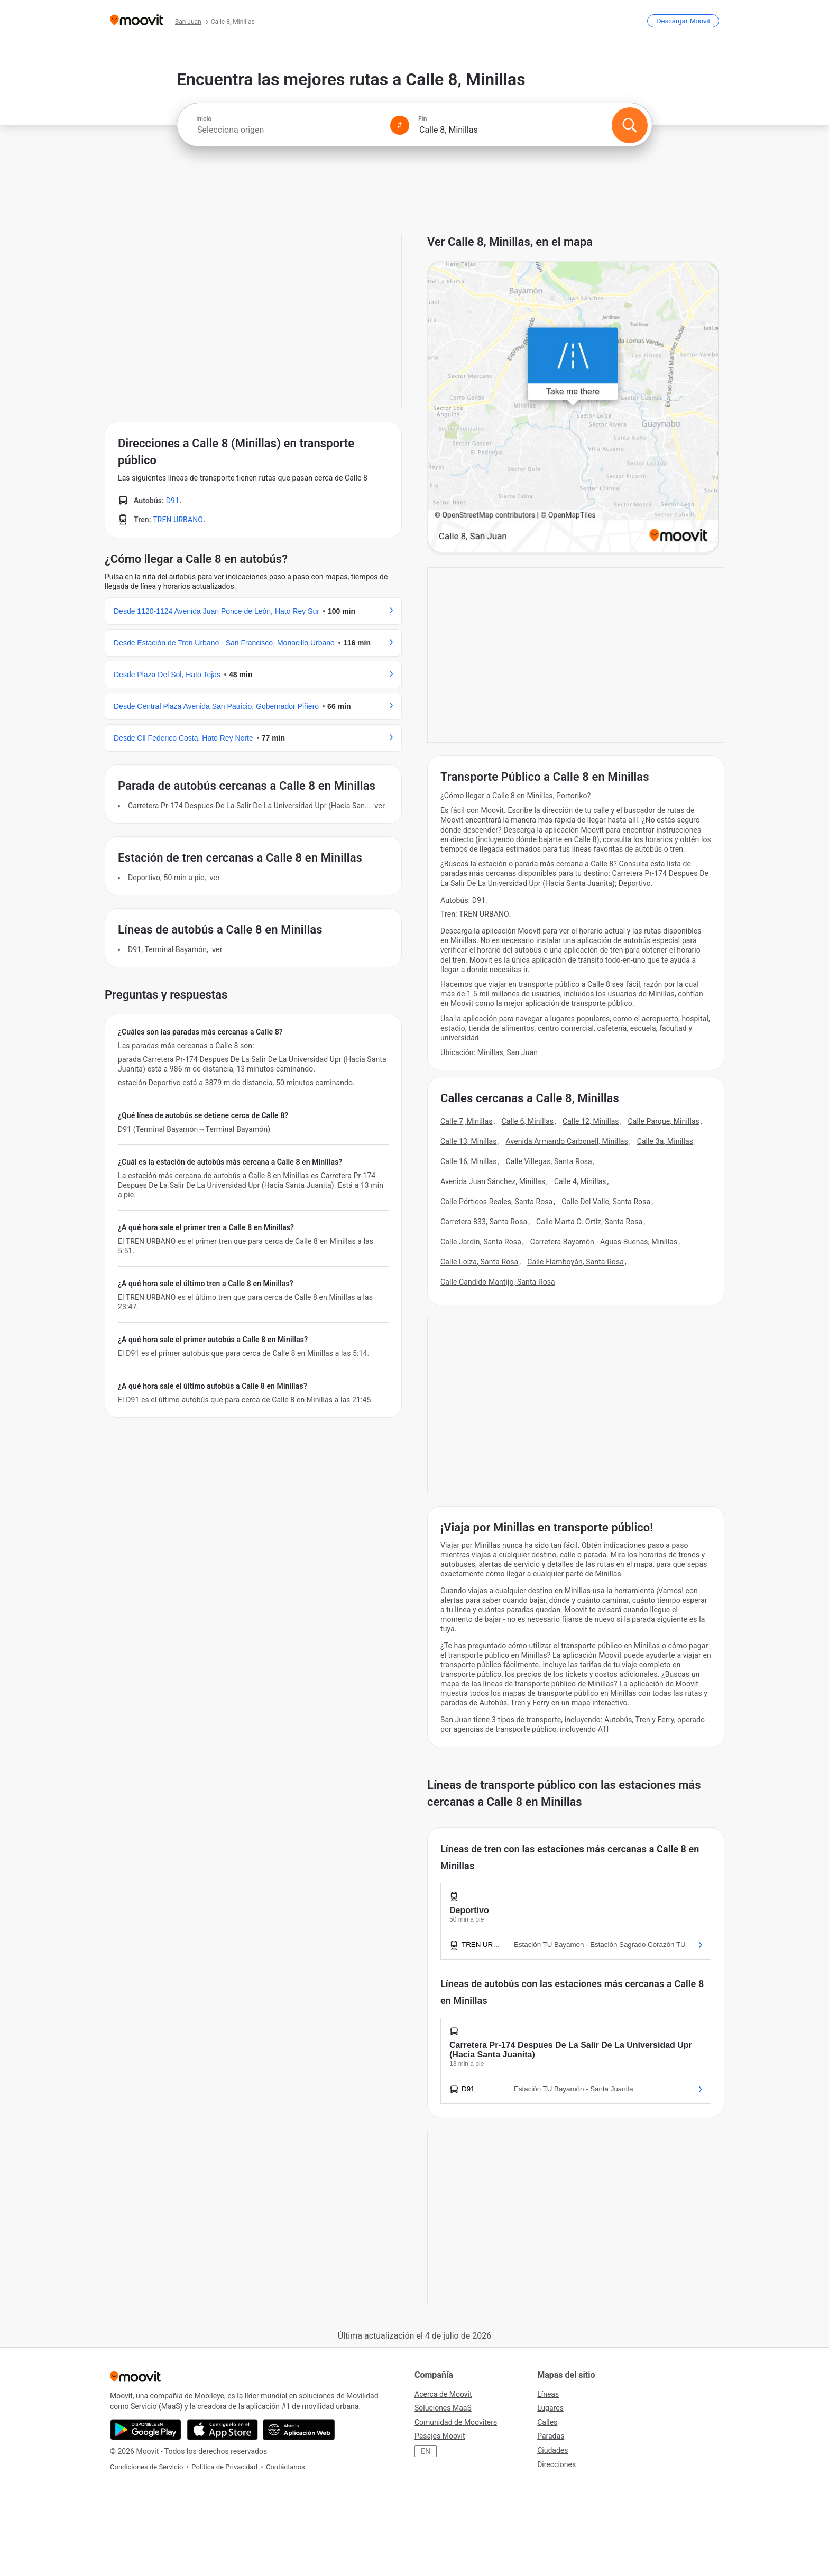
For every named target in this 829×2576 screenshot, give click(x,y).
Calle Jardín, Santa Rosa (480, 1242)
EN (425, 2451)
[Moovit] (136, 20)
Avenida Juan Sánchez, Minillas (492, 1181)
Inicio (203, 119)
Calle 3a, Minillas (665, 1141)
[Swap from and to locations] (399, 125)
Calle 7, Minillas (466, 1121)
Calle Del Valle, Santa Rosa (605, 1201)
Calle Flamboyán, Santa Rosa (575, 1262)
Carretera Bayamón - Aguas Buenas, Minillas (604, 1242)
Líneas (548, 2394)
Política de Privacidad (224, 2467)
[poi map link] (573, 408)
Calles (547, 2422)
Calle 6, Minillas (528, 1121)
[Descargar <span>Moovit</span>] (683, 20)
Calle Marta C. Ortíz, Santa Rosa (589, 1221)
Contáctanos (285, 2467)
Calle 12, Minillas (591, 1121)
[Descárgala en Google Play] (145, 2429)
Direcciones (556, 2464)
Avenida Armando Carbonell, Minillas (567, 1141)
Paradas (550, 2436)
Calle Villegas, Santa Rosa (549, 1161)
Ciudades (552, 2450)
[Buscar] (630, 125)
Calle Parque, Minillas (663, 1121)
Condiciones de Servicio (146, 2467)
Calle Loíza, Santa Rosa (479, 1262)
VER (379, 805)
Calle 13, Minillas (468, 1141)
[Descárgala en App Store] (222, 2429)
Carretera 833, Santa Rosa (483, 1221)
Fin (422, 119)
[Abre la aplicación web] (299, 2429)
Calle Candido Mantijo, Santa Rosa (497, 1282)
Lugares (550, 2408)
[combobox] (288, 129)
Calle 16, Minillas (468, 1161)
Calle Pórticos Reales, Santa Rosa (496, 1201)
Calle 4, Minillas (580, 1181)
